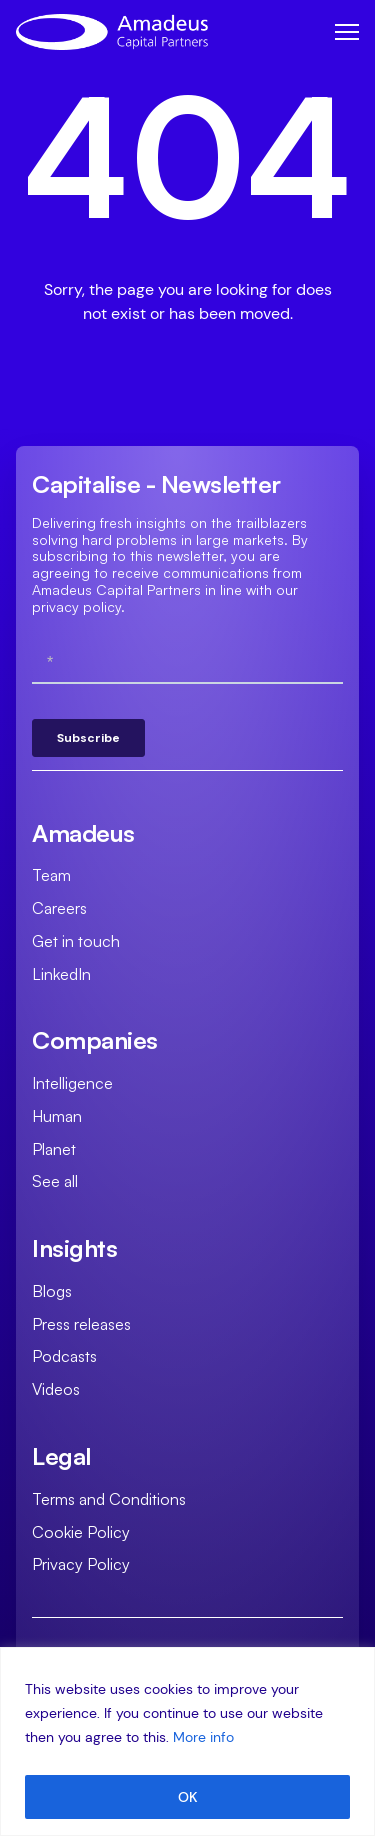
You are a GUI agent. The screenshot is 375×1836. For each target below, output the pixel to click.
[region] (187, 1741)
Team (51, 875)
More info (203, 1737)
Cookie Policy (81, 1532)
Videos (56, 1389)
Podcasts (64, 1356)
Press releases (81, 1324)
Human (57, 1116)
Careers (59, 908)
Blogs (52, 1291)
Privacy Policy (81, 1564)
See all (55, 1181)
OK (188, 1797)
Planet (54, 1149)
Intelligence (72, 1083)
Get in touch (76, 941)
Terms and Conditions (109, 1499)
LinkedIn (61, 974)
